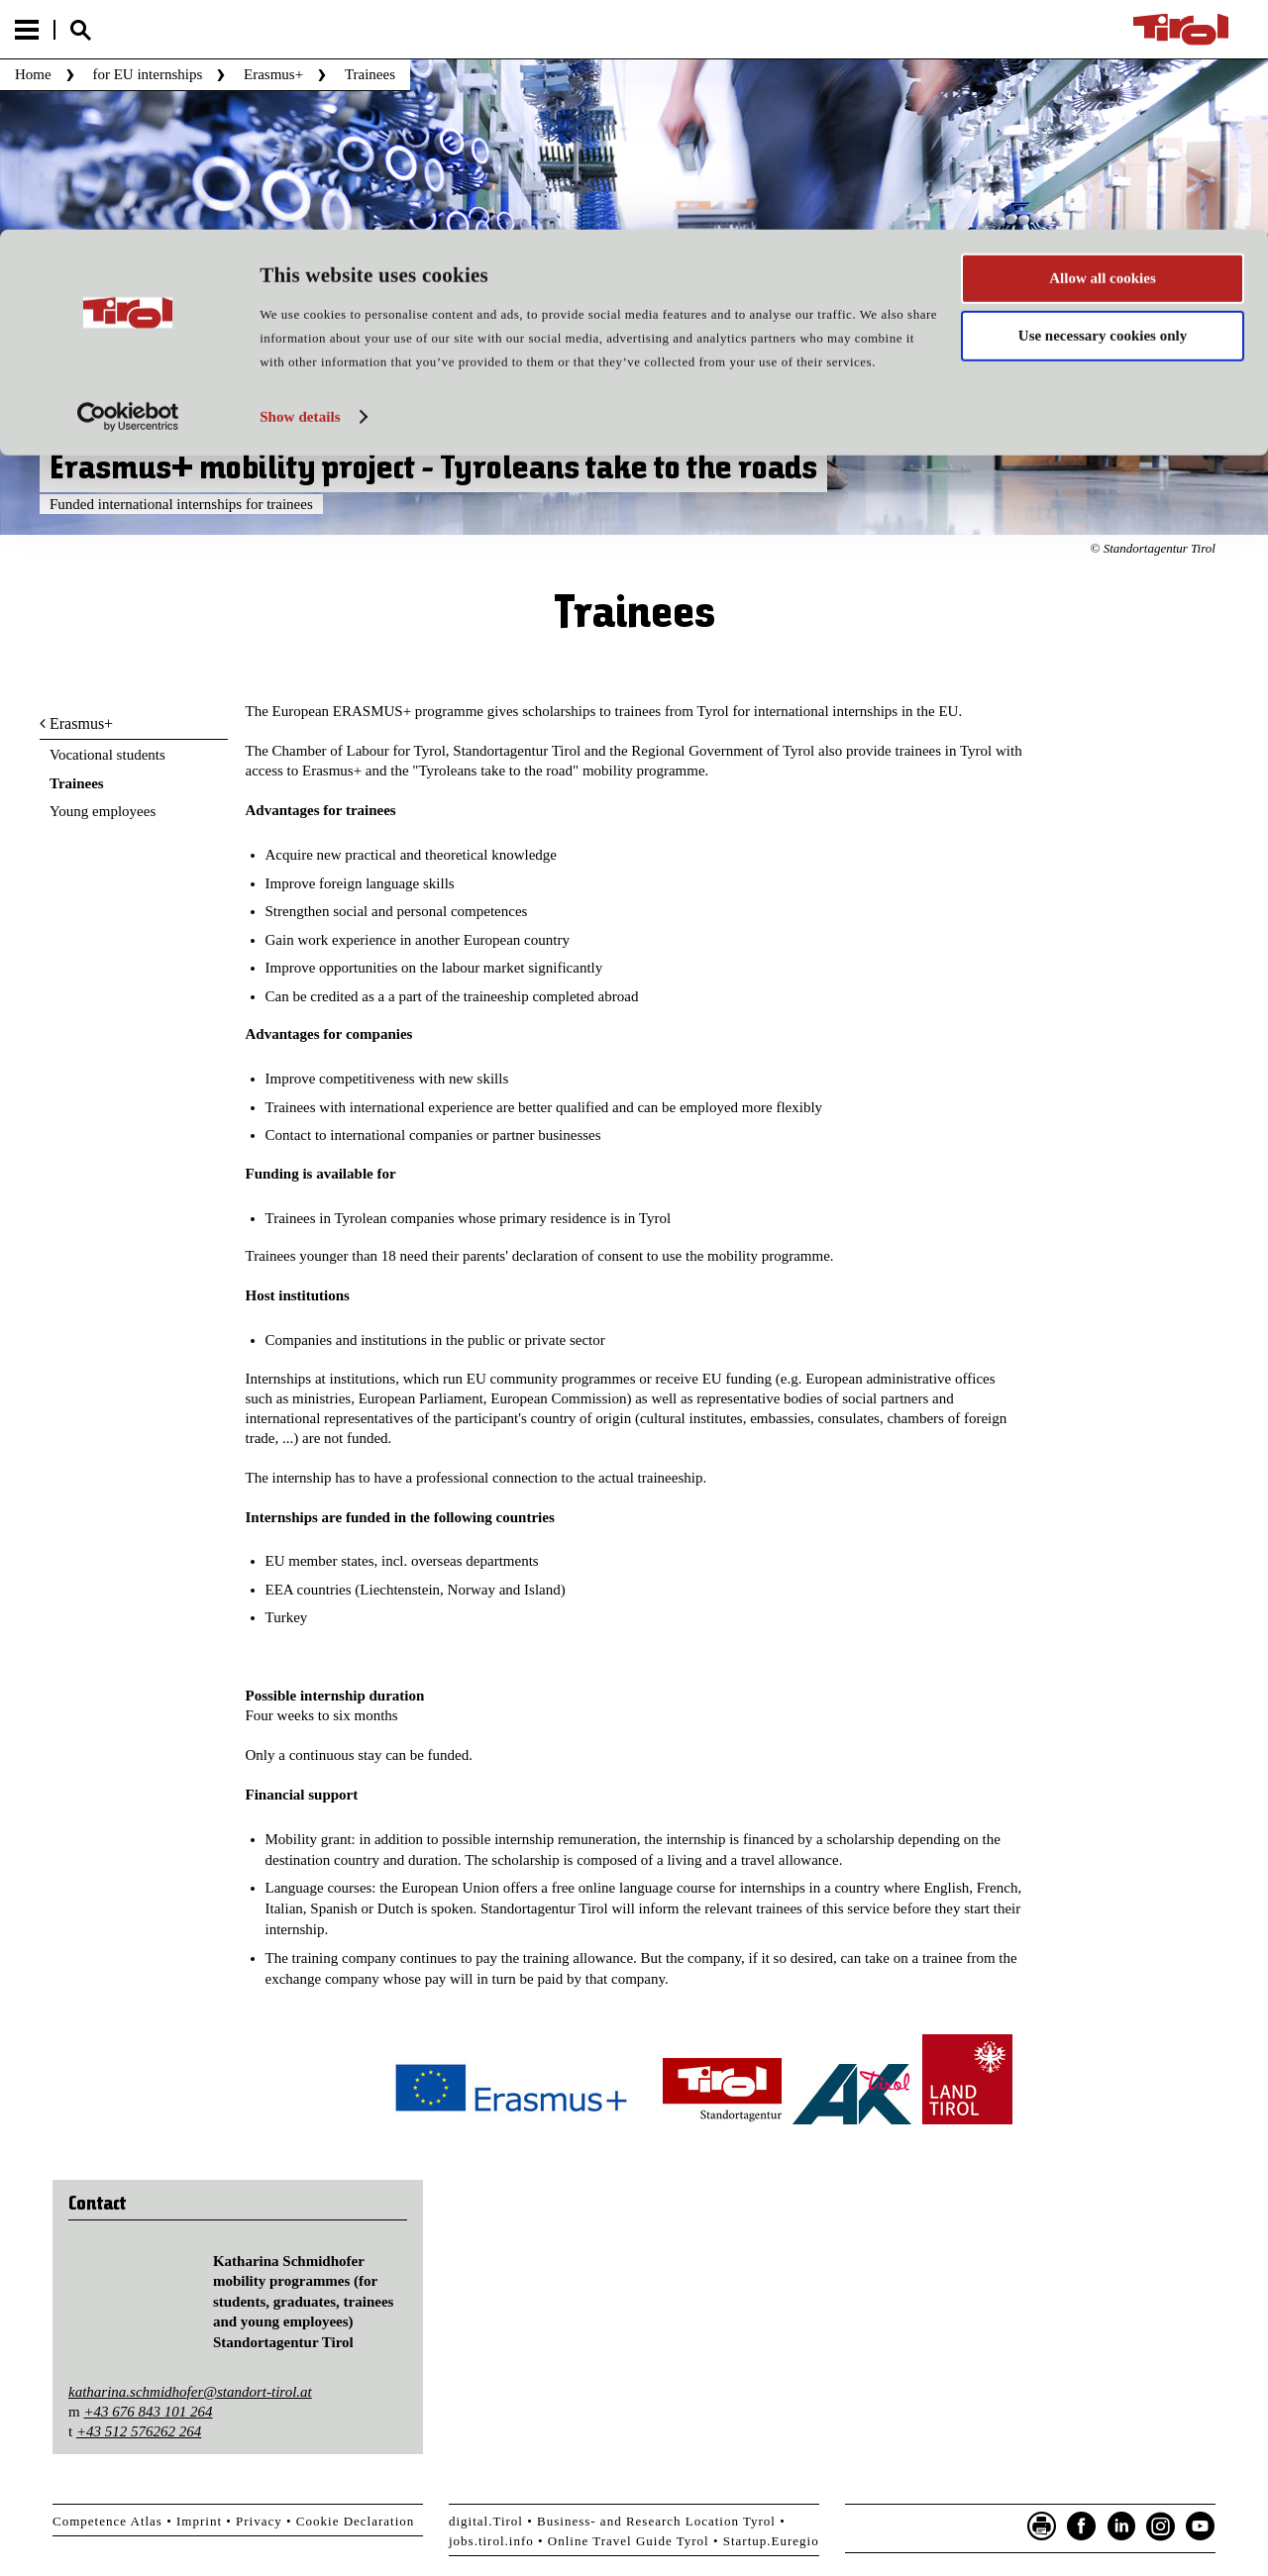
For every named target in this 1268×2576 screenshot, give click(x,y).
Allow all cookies (1102, 48)
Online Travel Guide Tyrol (628, 2540)
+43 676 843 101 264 (147, 2412)
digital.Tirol (486, 2521)
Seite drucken (1042, 2526)
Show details (300, 187)
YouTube (1200, 2526)
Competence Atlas (107, 2521)
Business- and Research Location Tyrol (656, 2521)
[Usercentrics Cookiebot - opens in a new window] (128, 187)
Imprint (199, 2521)
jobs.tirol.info (491, 2540)
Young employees (103, 811)
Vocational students (107, 755)
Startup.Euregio (771, 2540)
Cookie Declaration (355, 2521)
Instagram (1161, 2526)
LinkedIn (1121, 2526)
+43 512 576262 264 (138, 2431)
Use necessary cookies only (1102, 107)
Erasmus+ (81, 723)
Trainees (77, 783)
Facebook (1082, 2526)
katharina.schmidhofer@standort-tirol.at (190, 2392)
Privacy (259, 2521)
